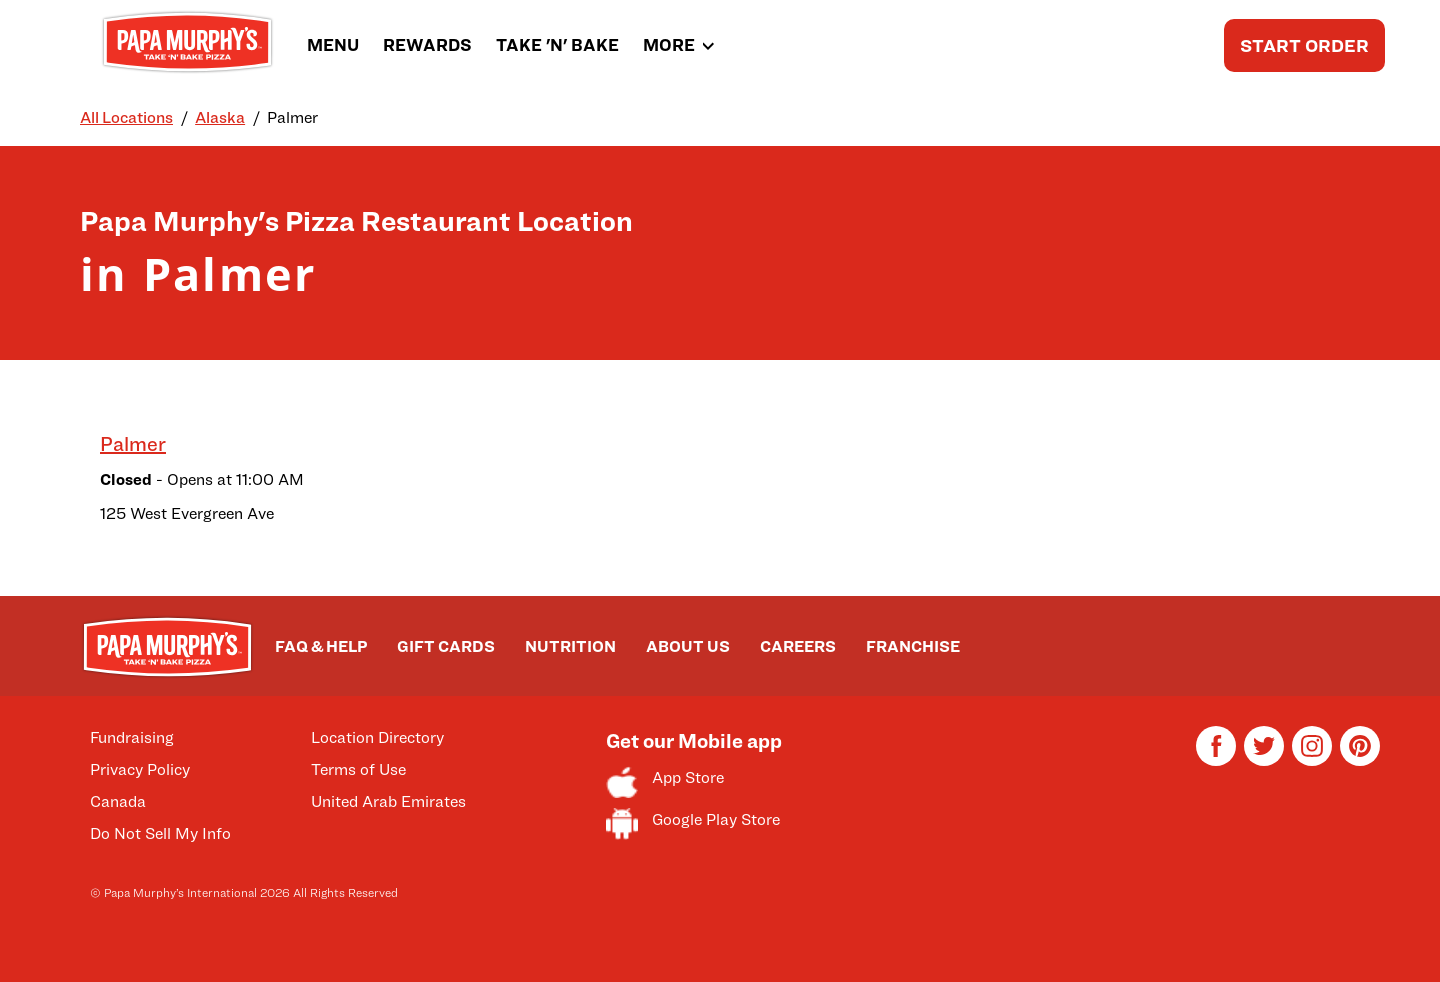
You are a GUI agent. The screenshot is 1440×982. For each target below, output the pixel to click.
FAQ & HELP (321, 646)
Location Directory (377, 737)
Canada (118, 801)
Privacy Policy (140, 769)
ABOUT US (688, 646)
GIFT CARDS (446, 646)
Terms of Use (358, 769)
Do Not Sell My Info (160, 833)
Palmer (133, 444)
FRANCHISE (913, 646)
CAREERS (798, 646)
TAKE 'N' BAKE (557, 45)
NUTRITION (570, 646)
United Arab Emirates (388, 801)
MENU (333, 45)
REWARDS (427, 45)
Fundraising (132, 737)
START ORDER (1304, 45)
